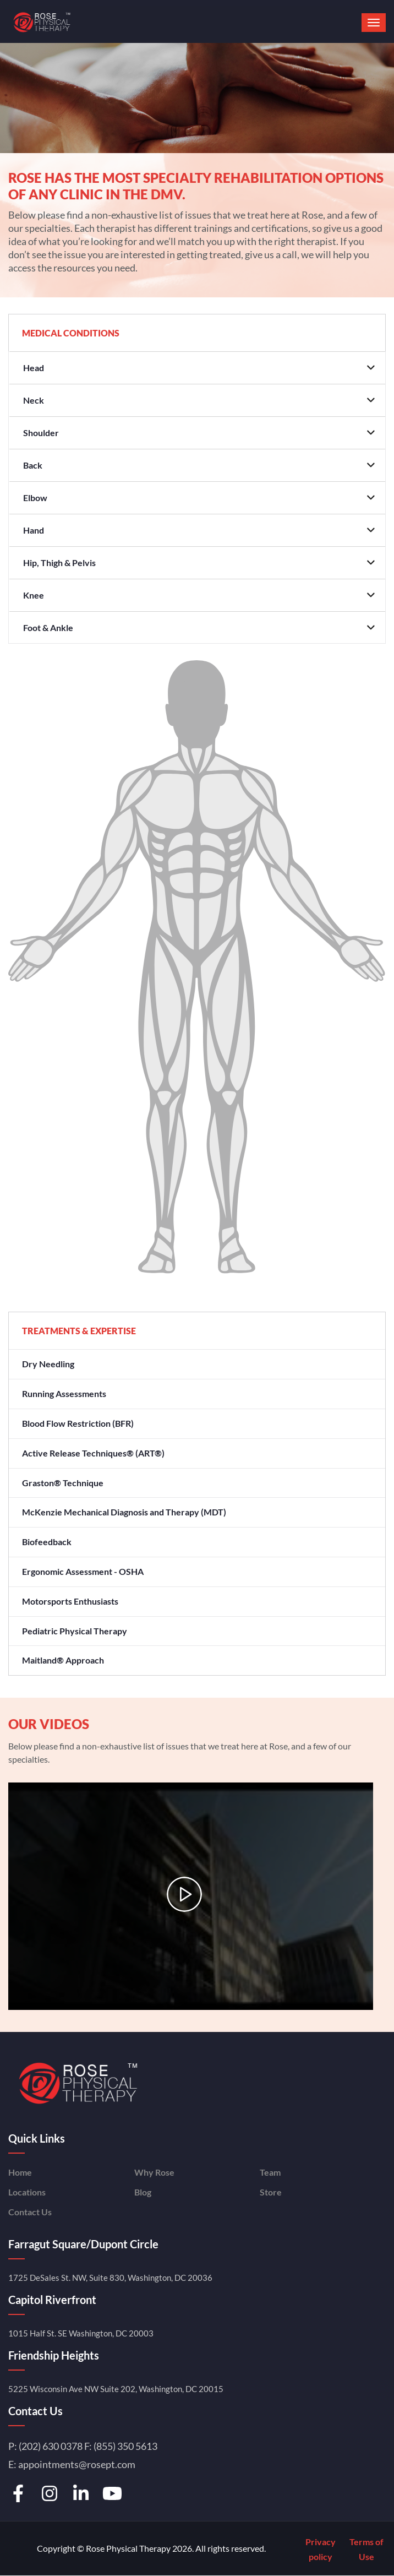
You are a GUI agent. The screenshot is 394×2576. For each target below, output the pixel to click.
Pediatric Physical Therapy (74, 1631)
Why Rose (154, 2172)
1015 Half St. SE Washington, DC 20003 (81, 2333)
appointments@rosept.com (76, 2464)
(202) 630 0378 (51, 2446)
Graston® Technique (62, 1482)
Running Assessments (64, 1393)
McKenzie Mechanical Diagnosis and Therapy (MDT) (124, 1512)
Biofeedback (47, 1541)
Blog (142, 2192)
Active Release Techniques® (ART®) (93, 1453)
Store (271, 2192)
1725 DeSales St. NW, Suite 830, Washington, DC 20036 (110, 2277)
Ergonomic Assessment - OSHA (83, 1571)
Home (20, 2172)
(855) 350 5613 (125, 2446)
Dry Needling (48, 1363)
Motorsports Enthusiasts (70, 1601)
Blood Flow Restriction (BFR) (78, 1423)
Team (270, 2172)
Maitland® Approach (63, 1660)
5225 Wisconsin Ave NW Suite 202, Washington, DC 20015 (115, 2389)
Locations (27, 2192)
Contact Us (30, 2212)
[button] (374, 22)
